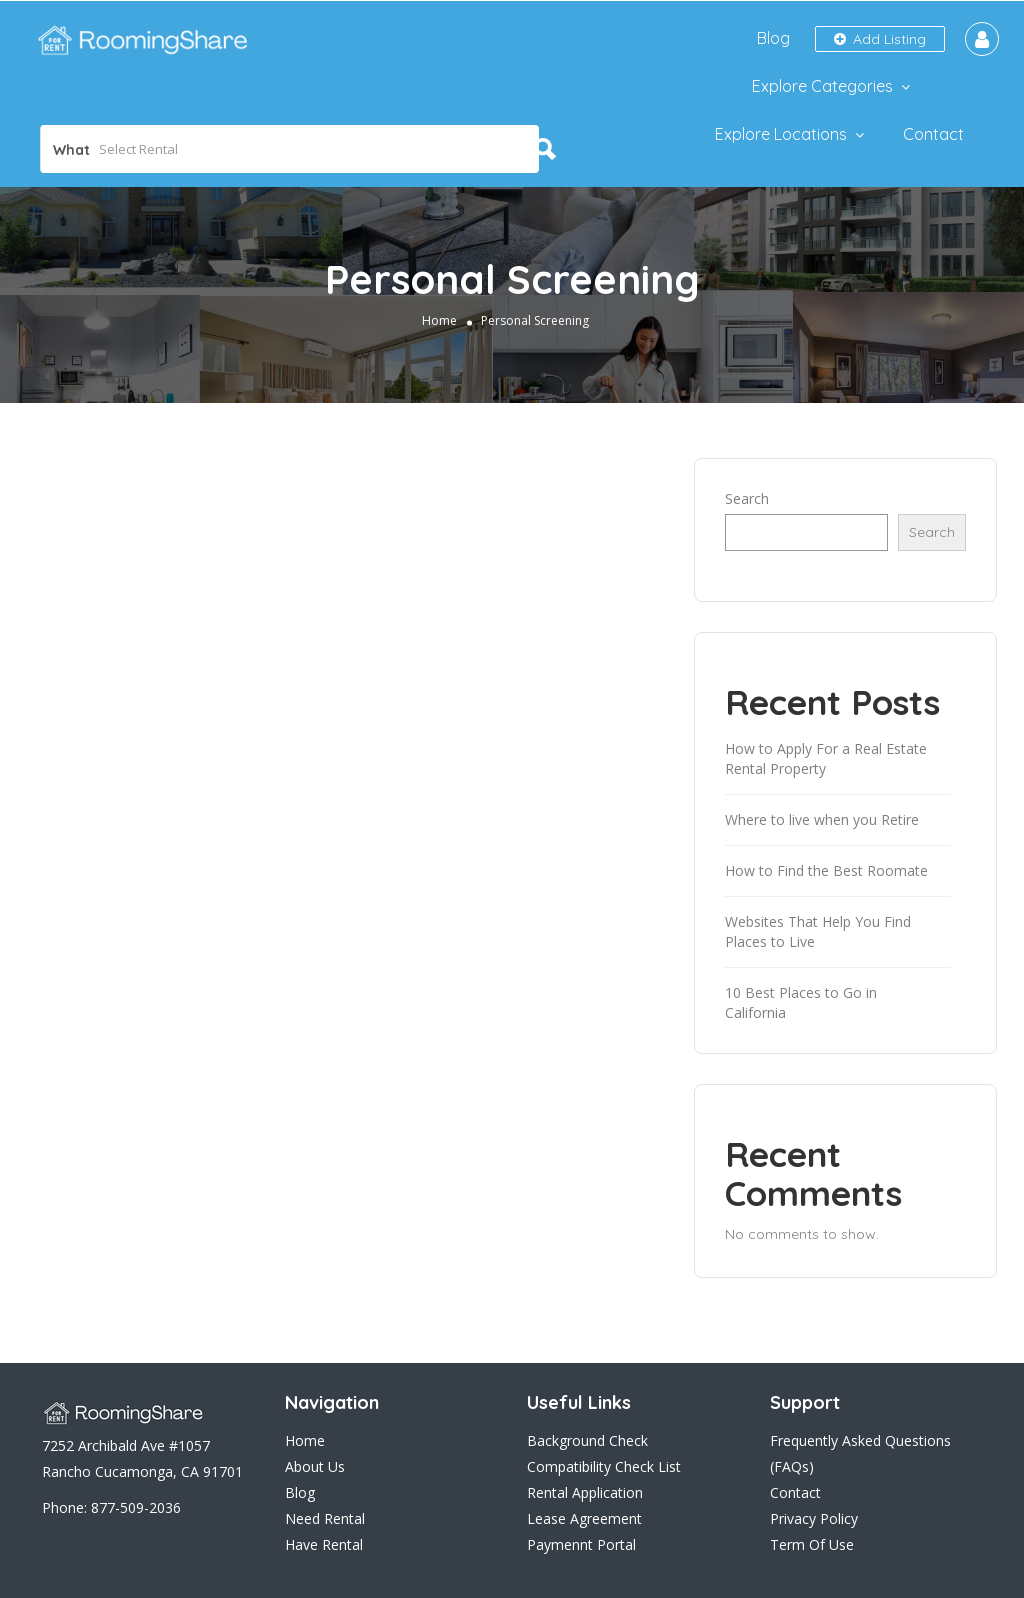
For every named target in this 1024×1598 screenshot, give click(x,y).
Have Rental (324, 1544)
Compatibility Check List (604, 1466)
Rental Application (585, 1492)
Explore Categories (822, 86)
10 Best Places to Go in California (801, 1002)
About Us (315, 1466)
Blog (773, 38)
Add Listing (880, 39)
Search (747, 498)
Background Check (587, 1440)
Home (439, 320)
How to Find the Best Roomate (826, 870)
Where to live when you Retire (822, 819)
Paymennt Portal (581, 1544)
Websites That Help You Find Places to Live (818, 931)
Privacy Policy (814, 1518)
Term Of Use (812, 1544)
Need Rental (325, 1518)
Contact (933, 134)
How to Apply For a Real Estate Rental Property (826, 758)
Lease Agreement (584, 1518)
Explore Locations (781, 134)
